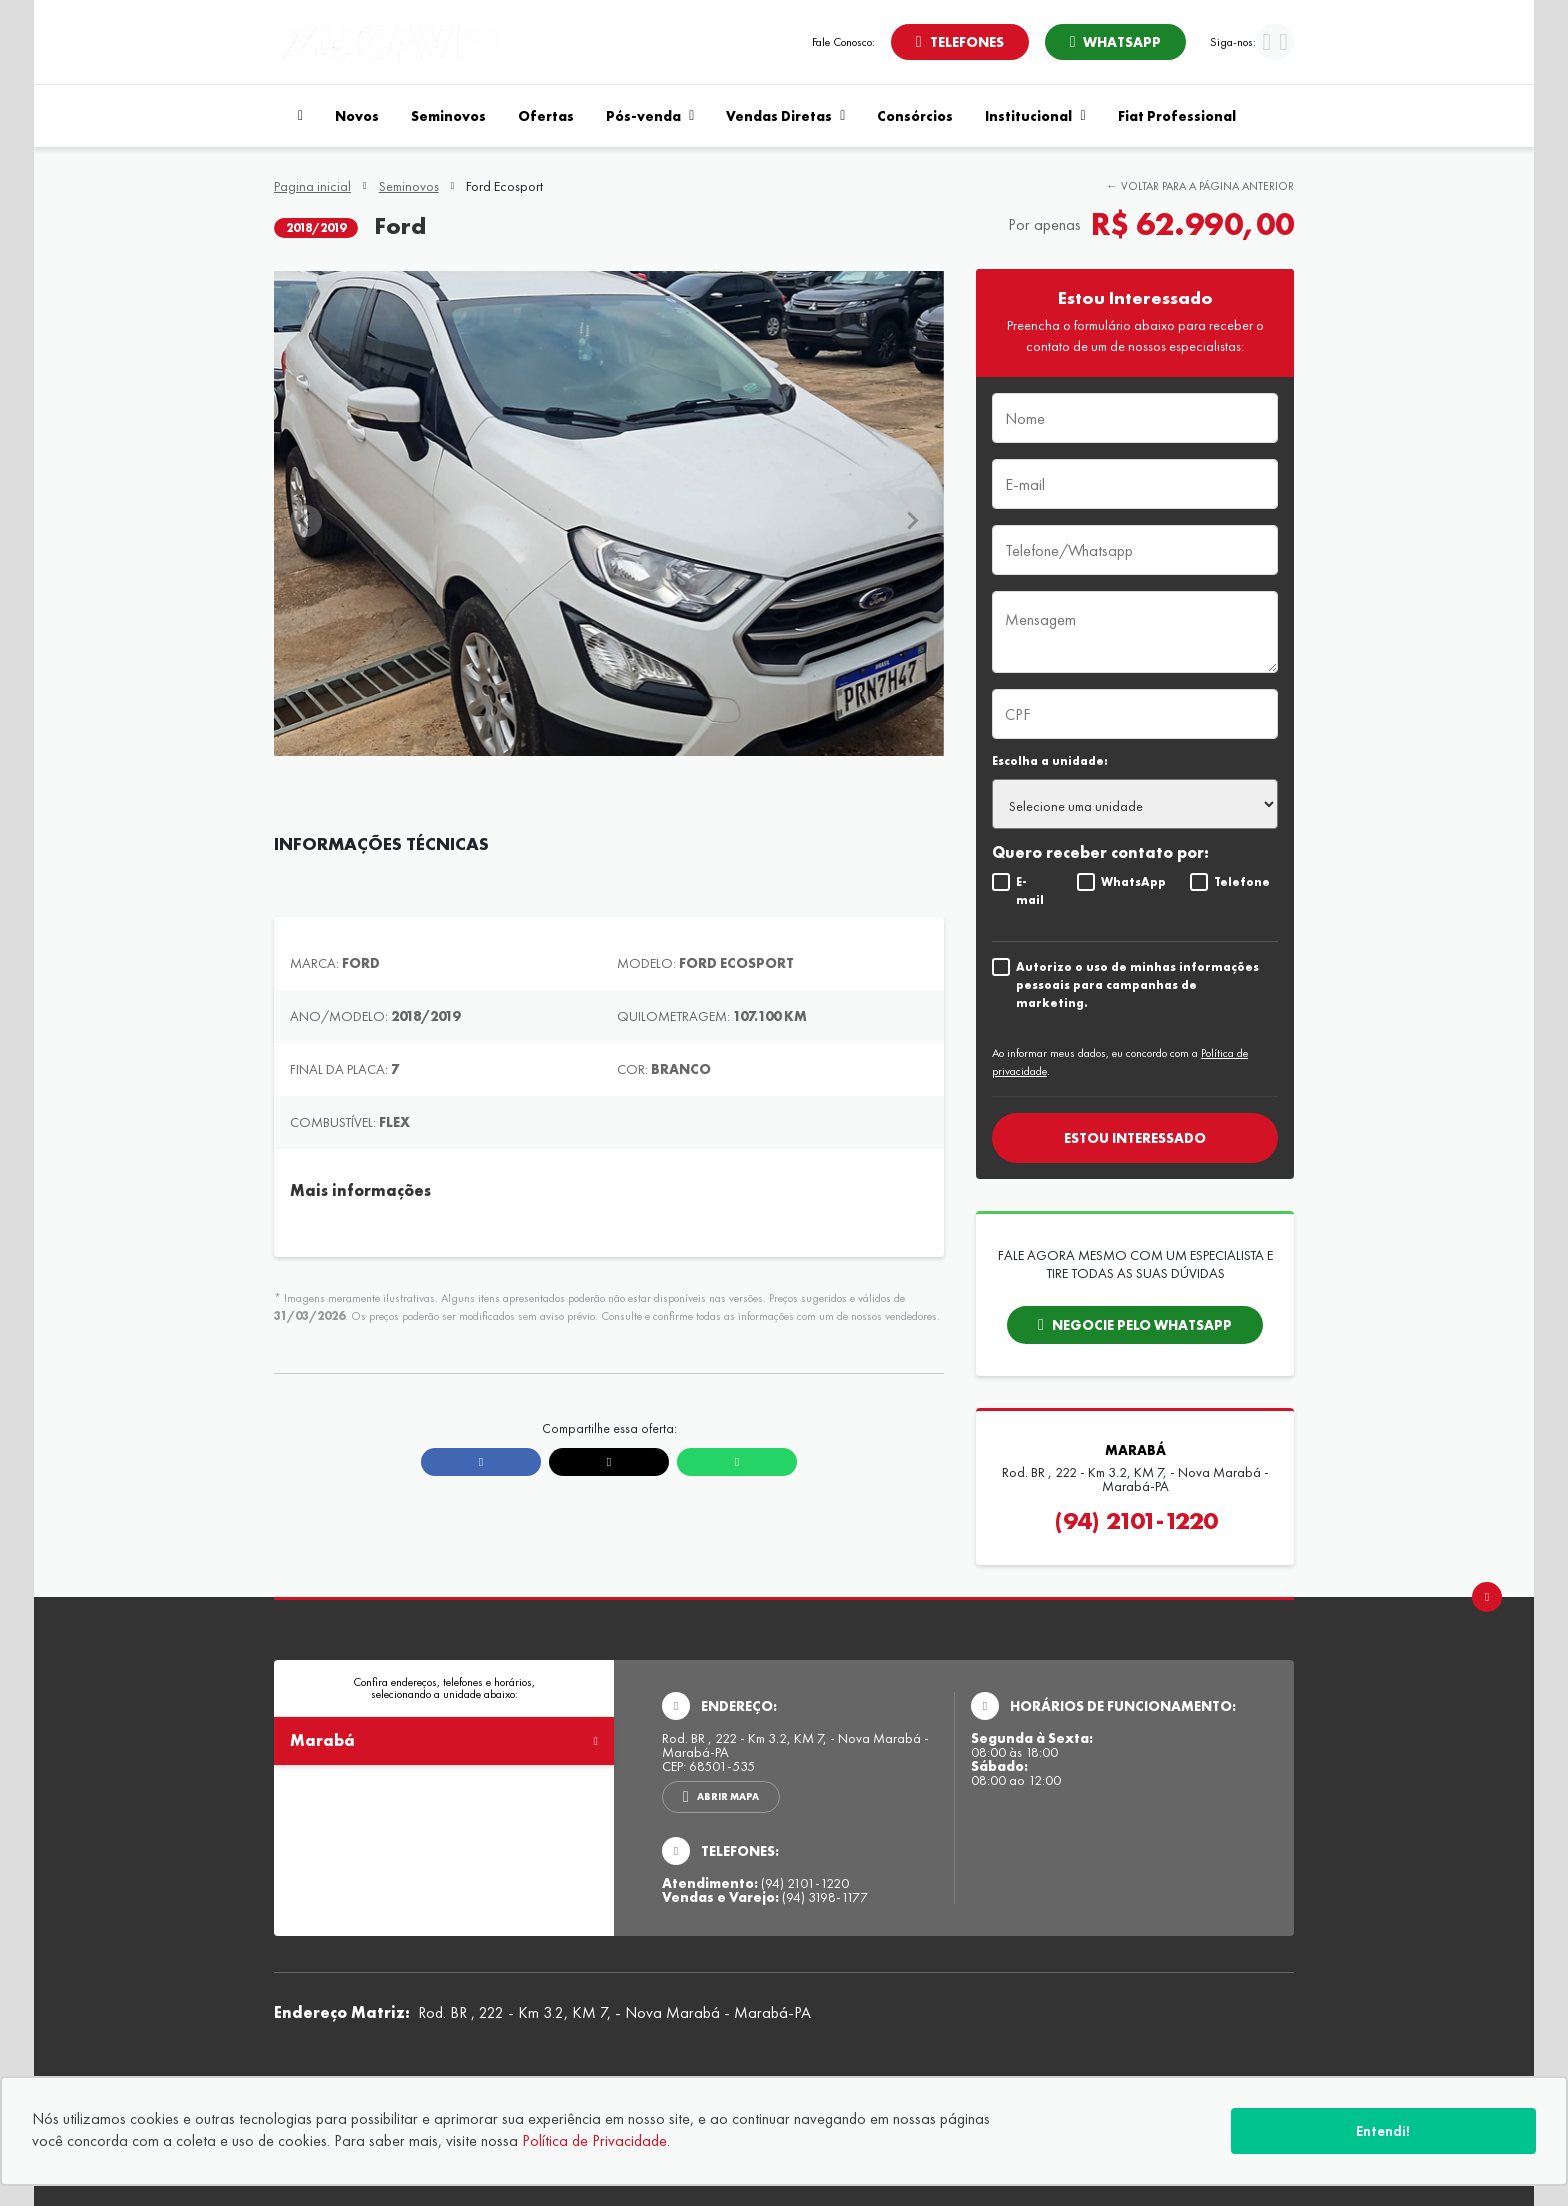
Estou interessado (1135, 1138)
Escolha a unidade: (1050, 761)
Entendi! (1383, 2131)
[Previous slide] (306, 521)
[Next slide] (912, 521)
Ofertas (546, 116)
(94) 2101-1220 (1135, 1521)
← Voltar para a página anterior (1200, 186)
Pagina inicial (312, 186)
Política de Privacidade (594, 2140)
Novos (357, 116)
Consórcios (915, 116)
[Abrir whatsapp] (1116, 42)
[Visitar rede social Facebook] (1266, 44)
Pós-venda (650, 116)
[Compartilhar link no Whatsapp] (737, 1462)
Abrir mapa (728, 1796)
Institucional (1035, 116)
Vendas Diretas (785, 116)
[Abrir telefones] (960, 42)
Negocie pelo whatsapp (1142, 1325)
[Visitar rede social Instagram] (1283, 44)
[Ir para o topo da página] (1487, 1597)
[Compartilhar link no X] (609, 1462)
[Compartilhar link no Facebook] (481, 1462)
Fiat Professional (1177, 116)
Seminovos (448, 116)
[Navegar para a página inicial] (296, 116)
